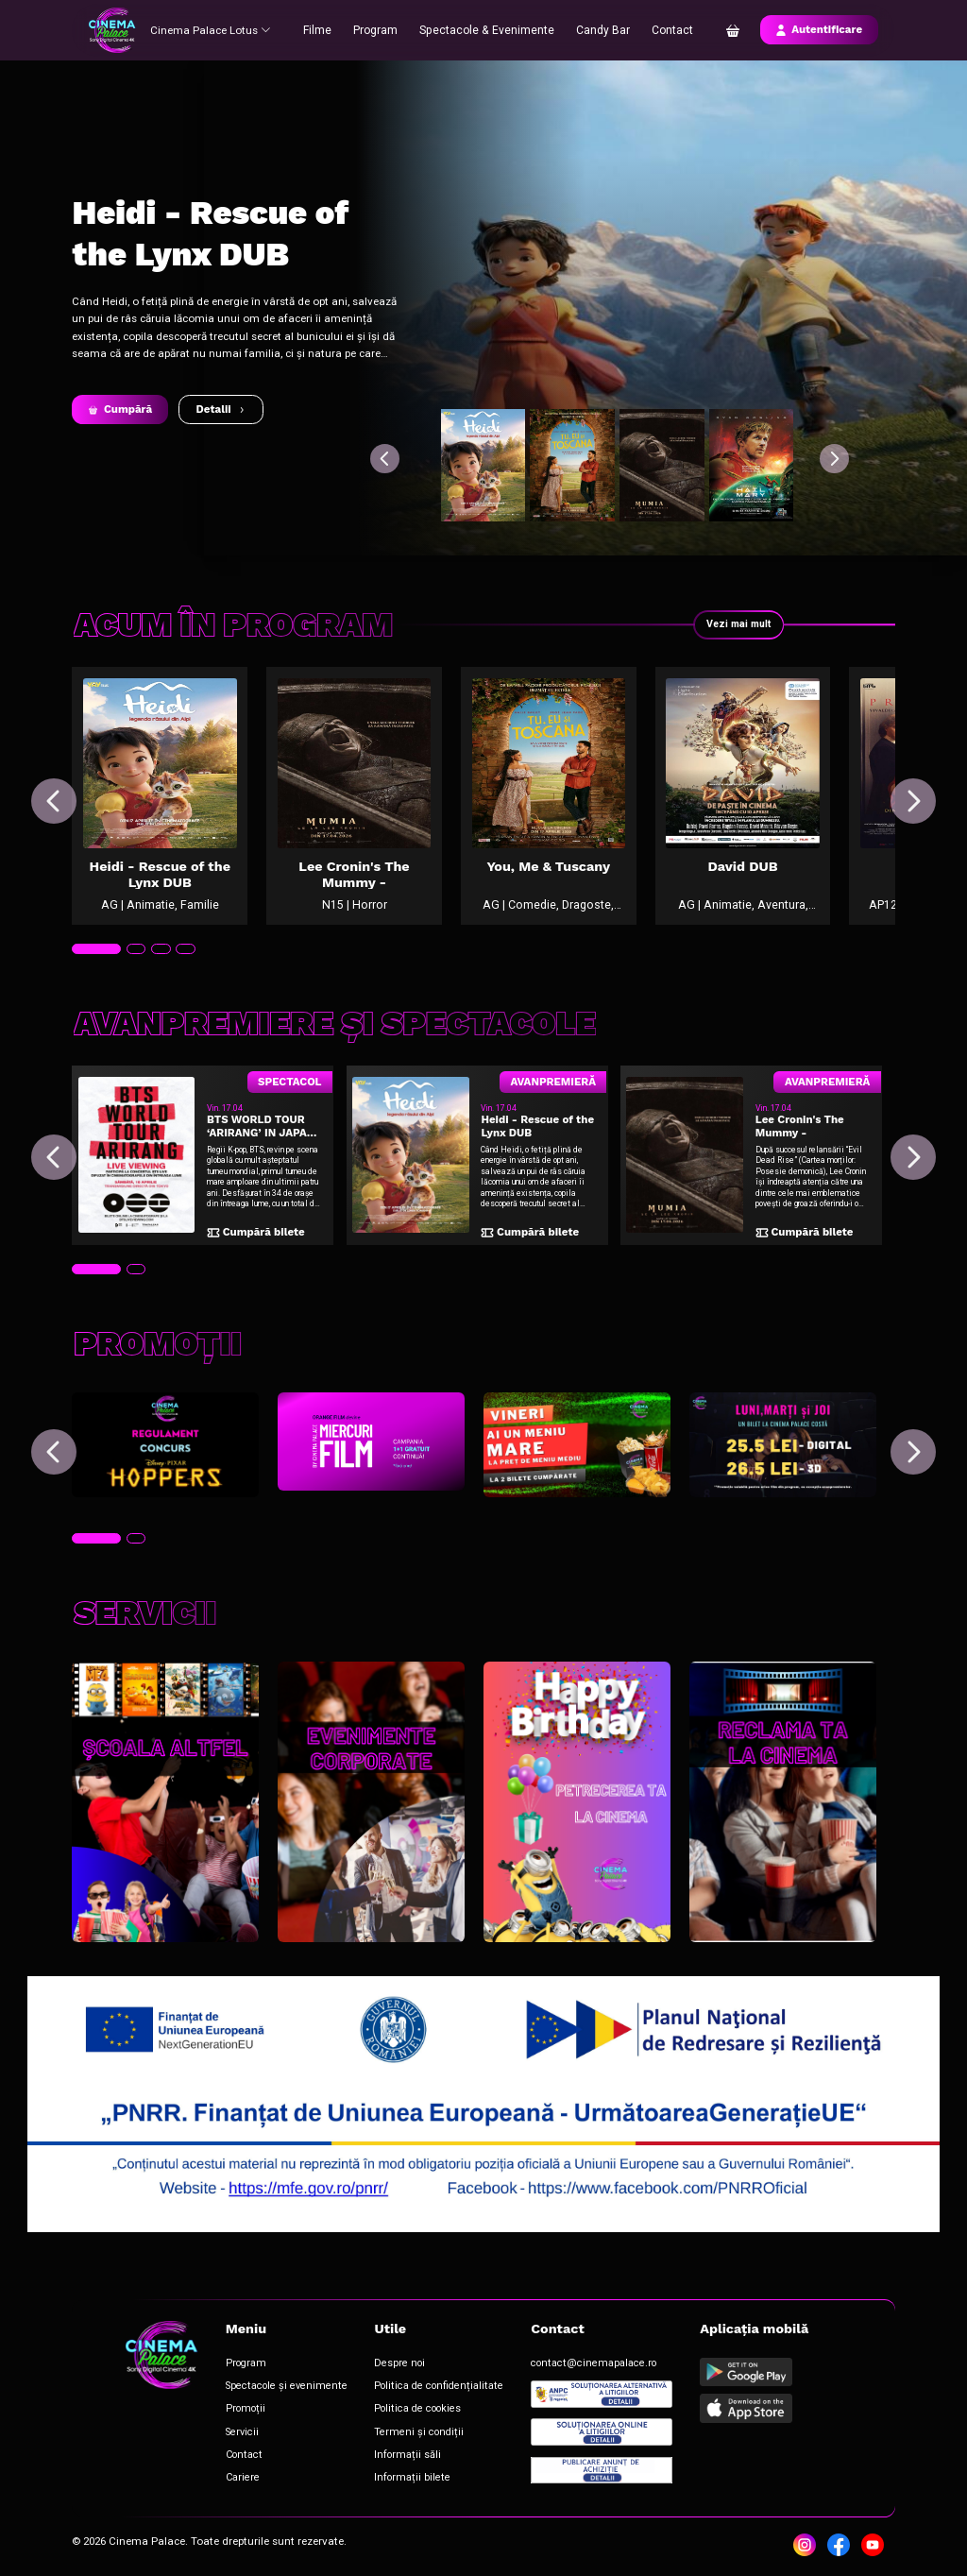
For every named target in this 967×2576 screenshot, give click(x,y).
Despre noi (379, 2368)
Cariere (237, 2473)
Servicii (236, 2432)
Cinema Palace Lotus (212, 29)
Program (382, 29)
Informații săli (386, 2453)
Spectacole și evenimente (275, 2389)
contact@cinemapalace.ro (557, 2368)
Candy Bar (599, 29)
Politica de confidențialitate (415, 2389)
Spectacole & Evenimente (488, 29)
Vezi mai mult (737, 624)
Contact (668, 29)
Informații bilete (390, 2473)
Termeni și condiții (396, 2432)
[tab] (94, 972)
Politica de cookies (396, 2410)
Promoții (239, 2410)
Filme (324, 29)
